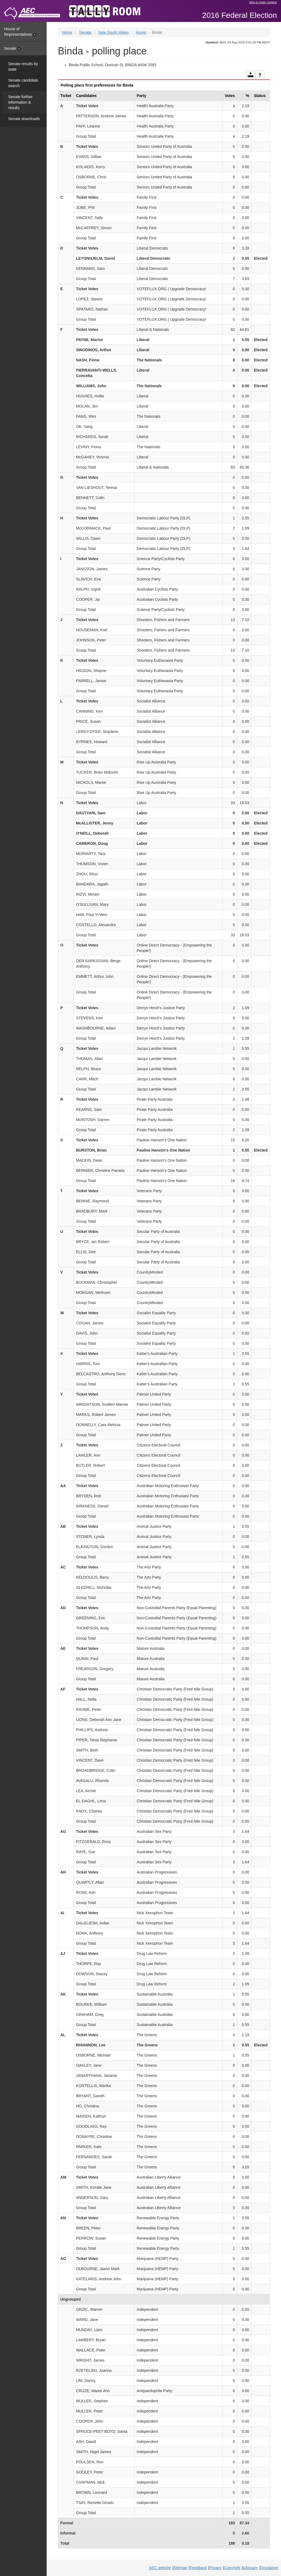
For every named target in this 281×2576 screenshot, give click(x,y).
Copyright (232, 2568)
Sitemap (180, 2568)
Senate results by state (23, 66)
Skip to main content (263, 2)
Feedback (198, 2568)
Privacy (215, 2568)
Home (67, 32)
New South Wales (114, 32)
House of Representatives (20, 32)
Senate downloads (24, 119)
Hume (141, 32)
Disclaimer (269, 2568)
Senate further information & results (20, 102)
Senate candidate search (23, 83)
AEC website (160, 2568)
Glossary (250, 2568)
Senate (12, 48)
